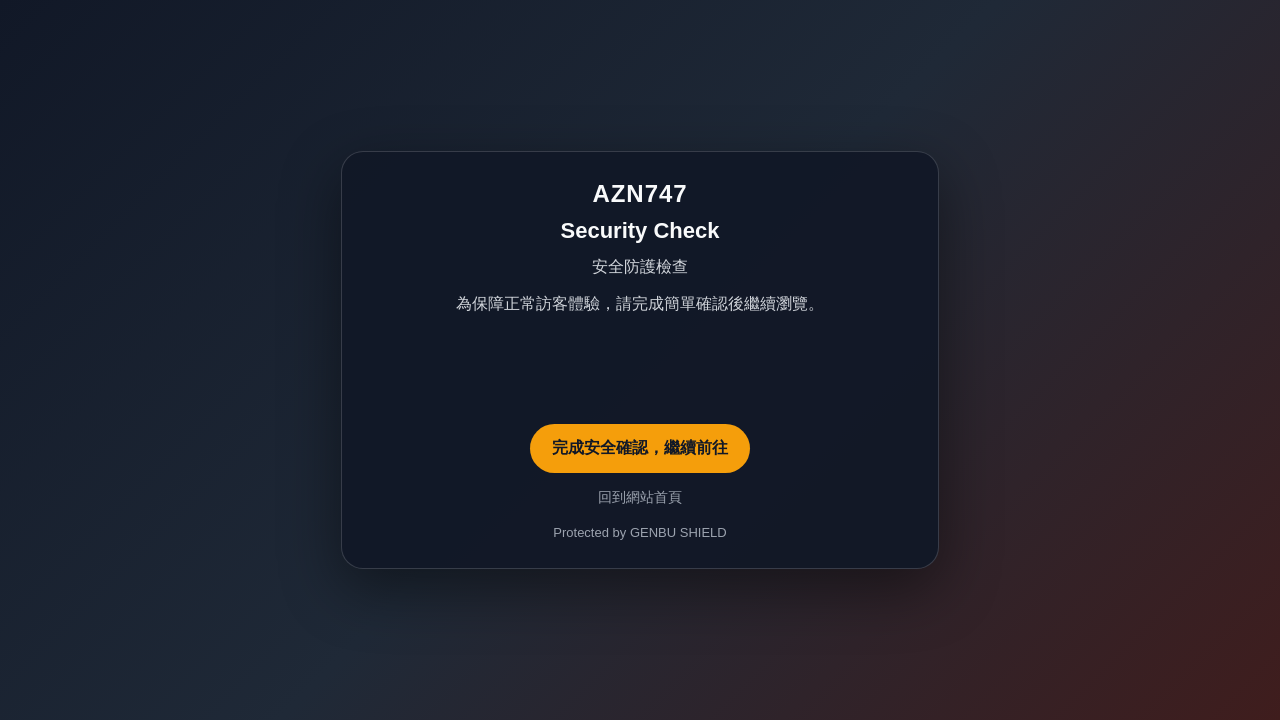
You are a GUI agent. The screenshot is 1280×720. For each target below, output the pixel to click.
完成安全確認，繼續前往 (640, 447)
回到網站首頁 (640, 497)
